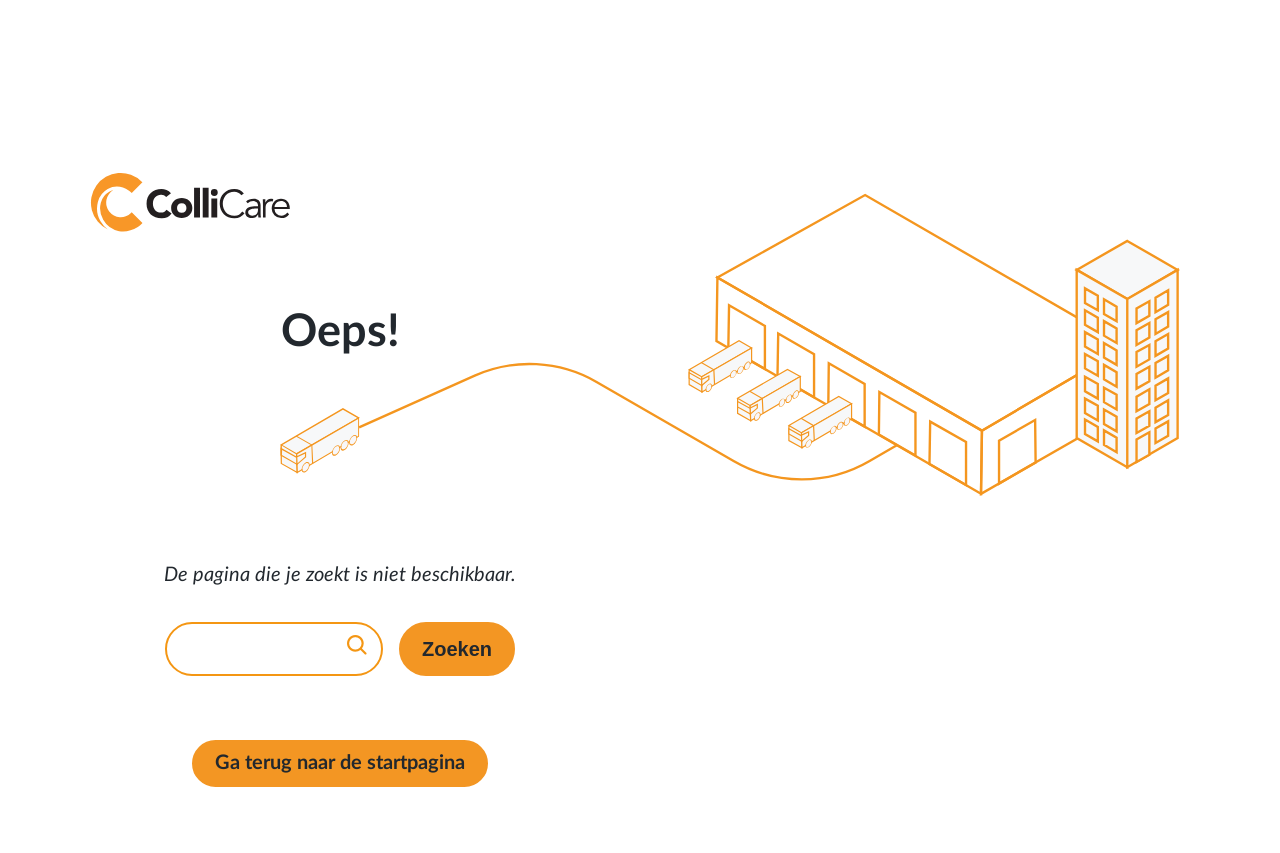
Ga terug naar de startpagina (340, 763)
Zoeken (457, 649)
